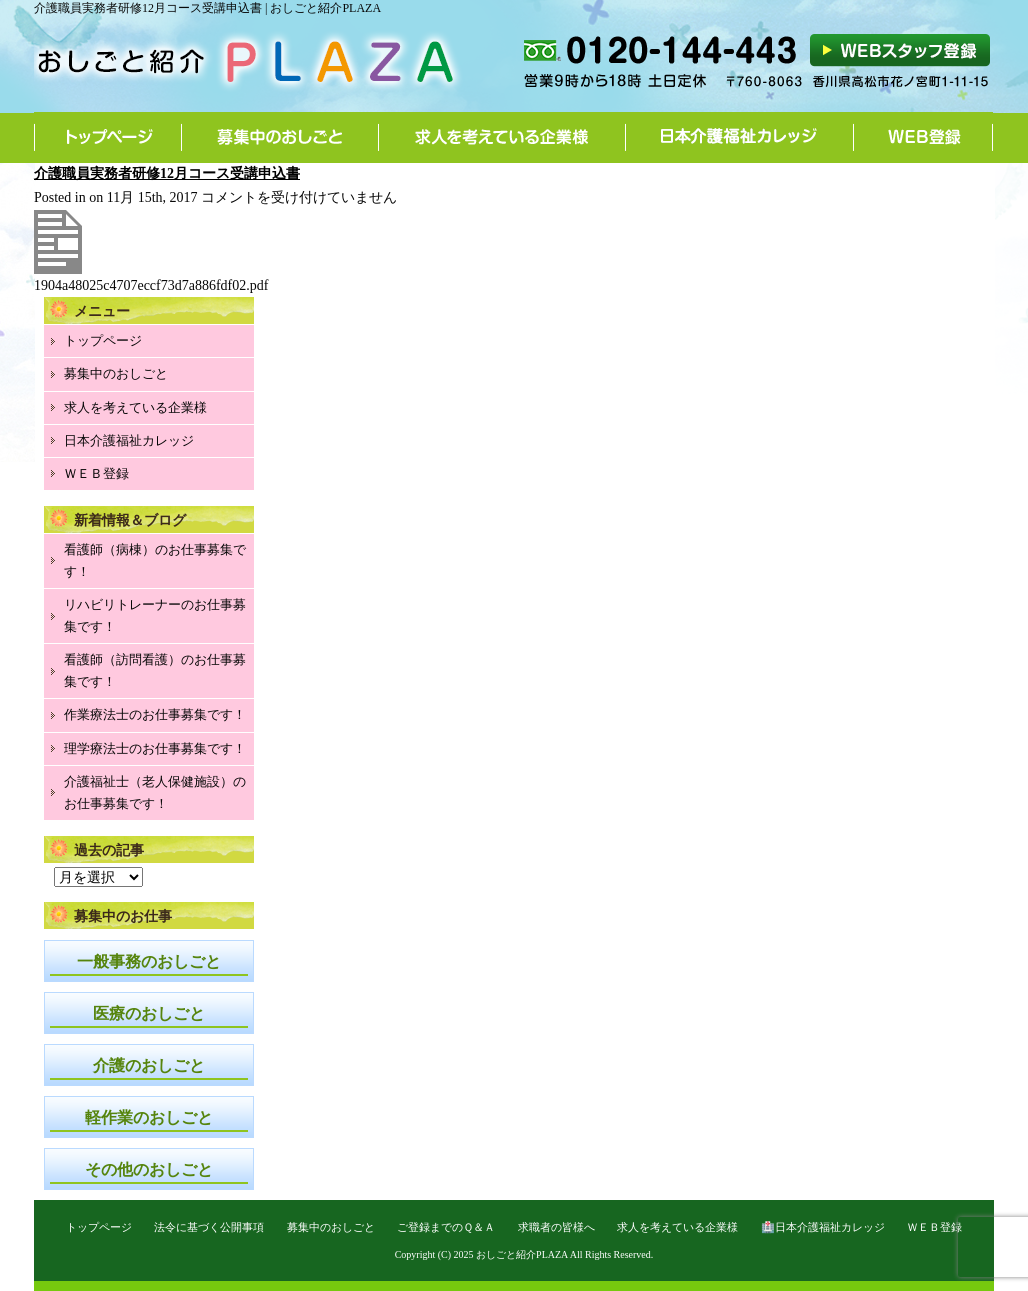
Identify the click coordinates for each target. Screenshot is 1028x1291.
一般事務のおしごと (149, 961)
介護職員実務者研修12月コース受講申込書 (167, 173)
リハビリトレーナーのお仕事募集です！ (155, 615)
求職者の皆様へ (556, 1227)
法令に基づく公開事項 (209, 1227)
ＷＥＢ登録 (96, 473)
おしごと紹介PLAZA (522, 1254)
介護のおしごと (149, 1065)
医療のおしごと (149, 1013)
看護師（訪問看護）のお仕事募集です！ (155, 670)
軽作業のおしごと (149, 1117)
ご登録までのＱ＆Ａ (446, 1227)
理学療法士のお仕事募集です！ (155, 748)
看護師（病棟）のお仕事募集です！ (155, 560)
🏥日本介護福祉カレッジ (823, 1227)
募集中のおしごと (280, 137)
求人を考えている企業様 (502, 137)
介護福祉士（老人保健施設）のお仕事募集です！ (155, 792)
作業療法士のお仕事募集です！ (155, 714)
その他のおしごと (149, 1169)
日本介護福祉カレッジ (740, 137)
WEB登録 (923, 137)
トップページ (108, 137)
